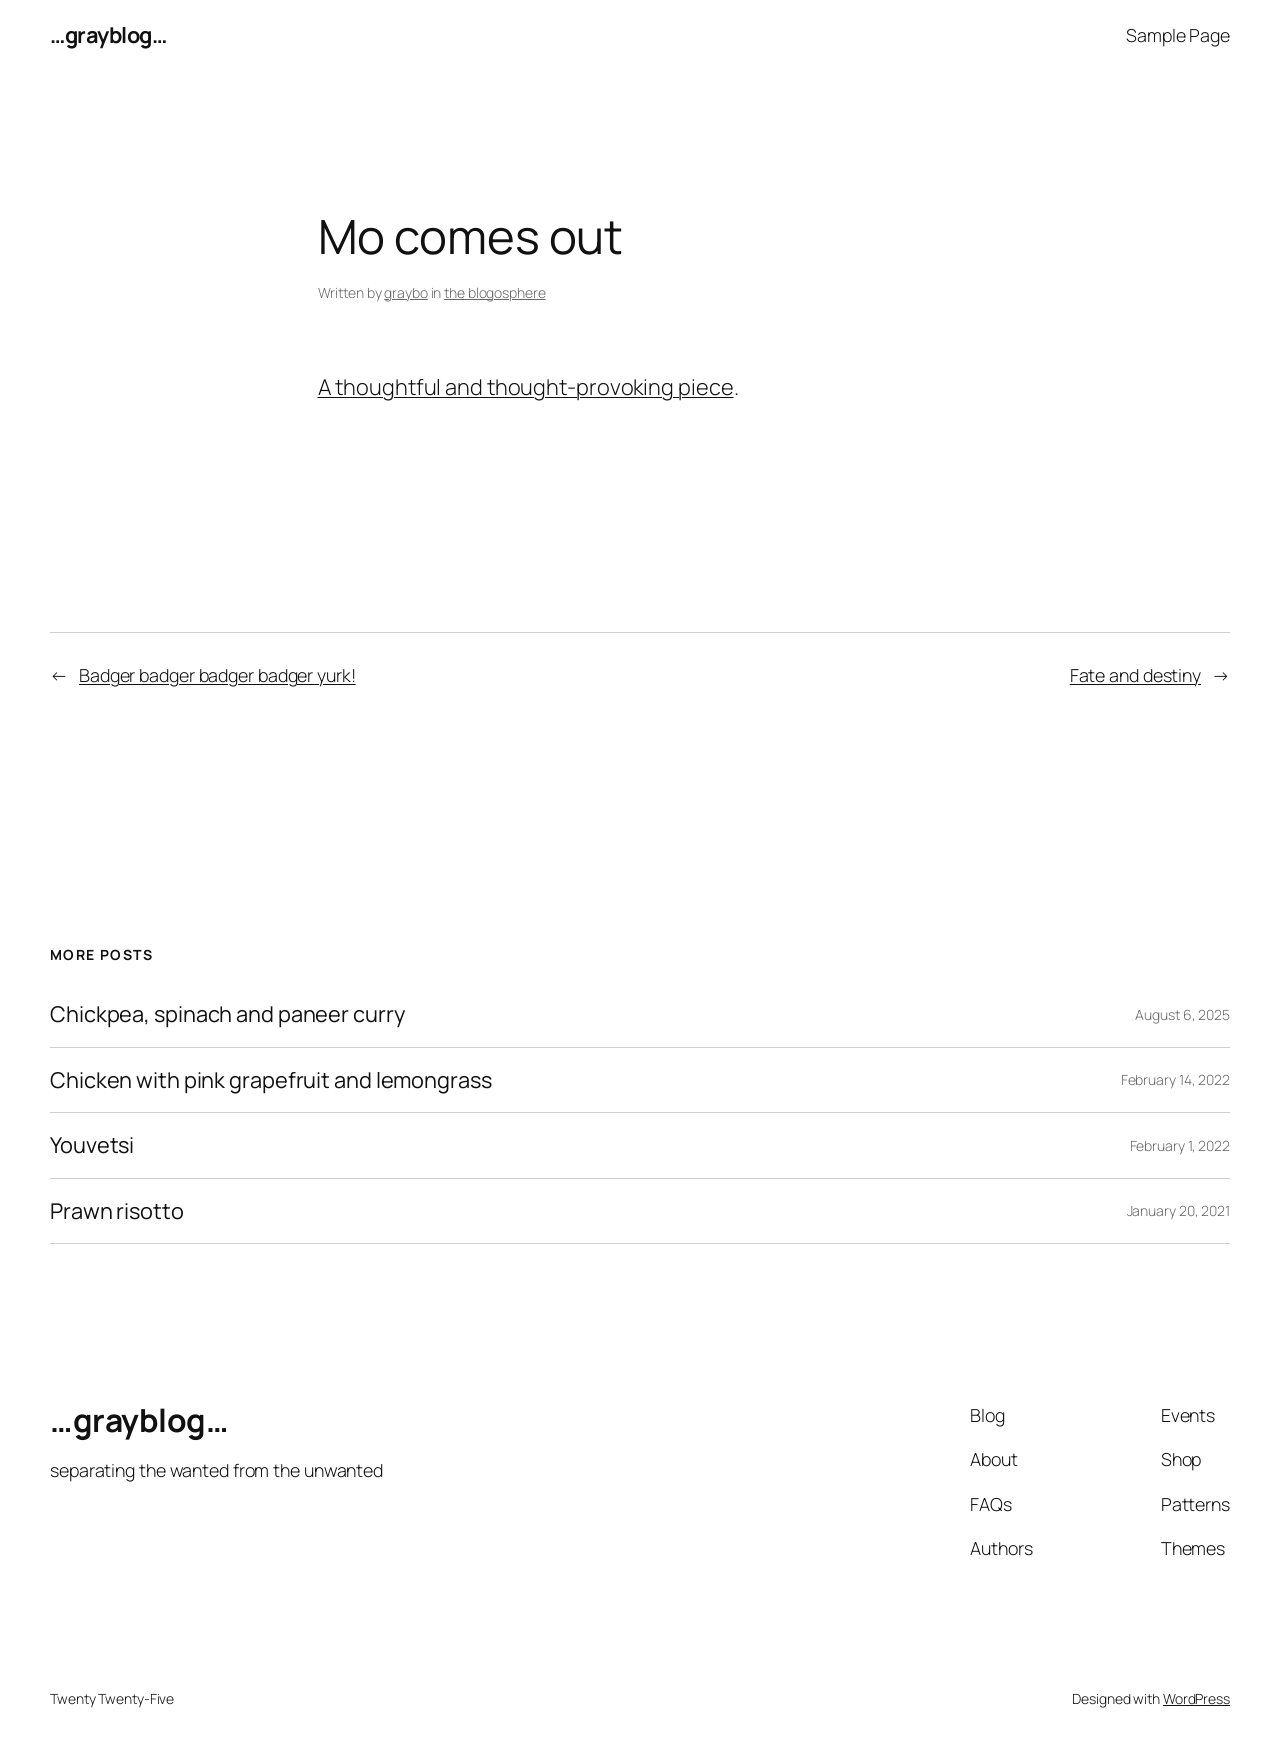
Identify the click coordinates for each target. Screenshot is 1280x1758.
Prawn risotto (117, 1211)
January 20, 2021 (1178, 1210)
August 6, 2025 (1182, 1014)
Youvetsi (92, 1145)
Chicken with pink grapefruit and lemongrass (271, 1080)
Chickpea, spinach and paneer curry (227, 1014)
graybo (405, 292)
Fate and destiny (1135, 675)
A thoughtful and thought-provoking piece (526, 387)
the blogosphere (495, 292)
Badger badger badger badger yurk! (217, 675)
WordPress (1196, 1698)
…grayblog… (108, 35)
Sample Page (1178, 35)
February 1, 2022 (1180, 1145)
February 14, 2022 (1175, 1079)
